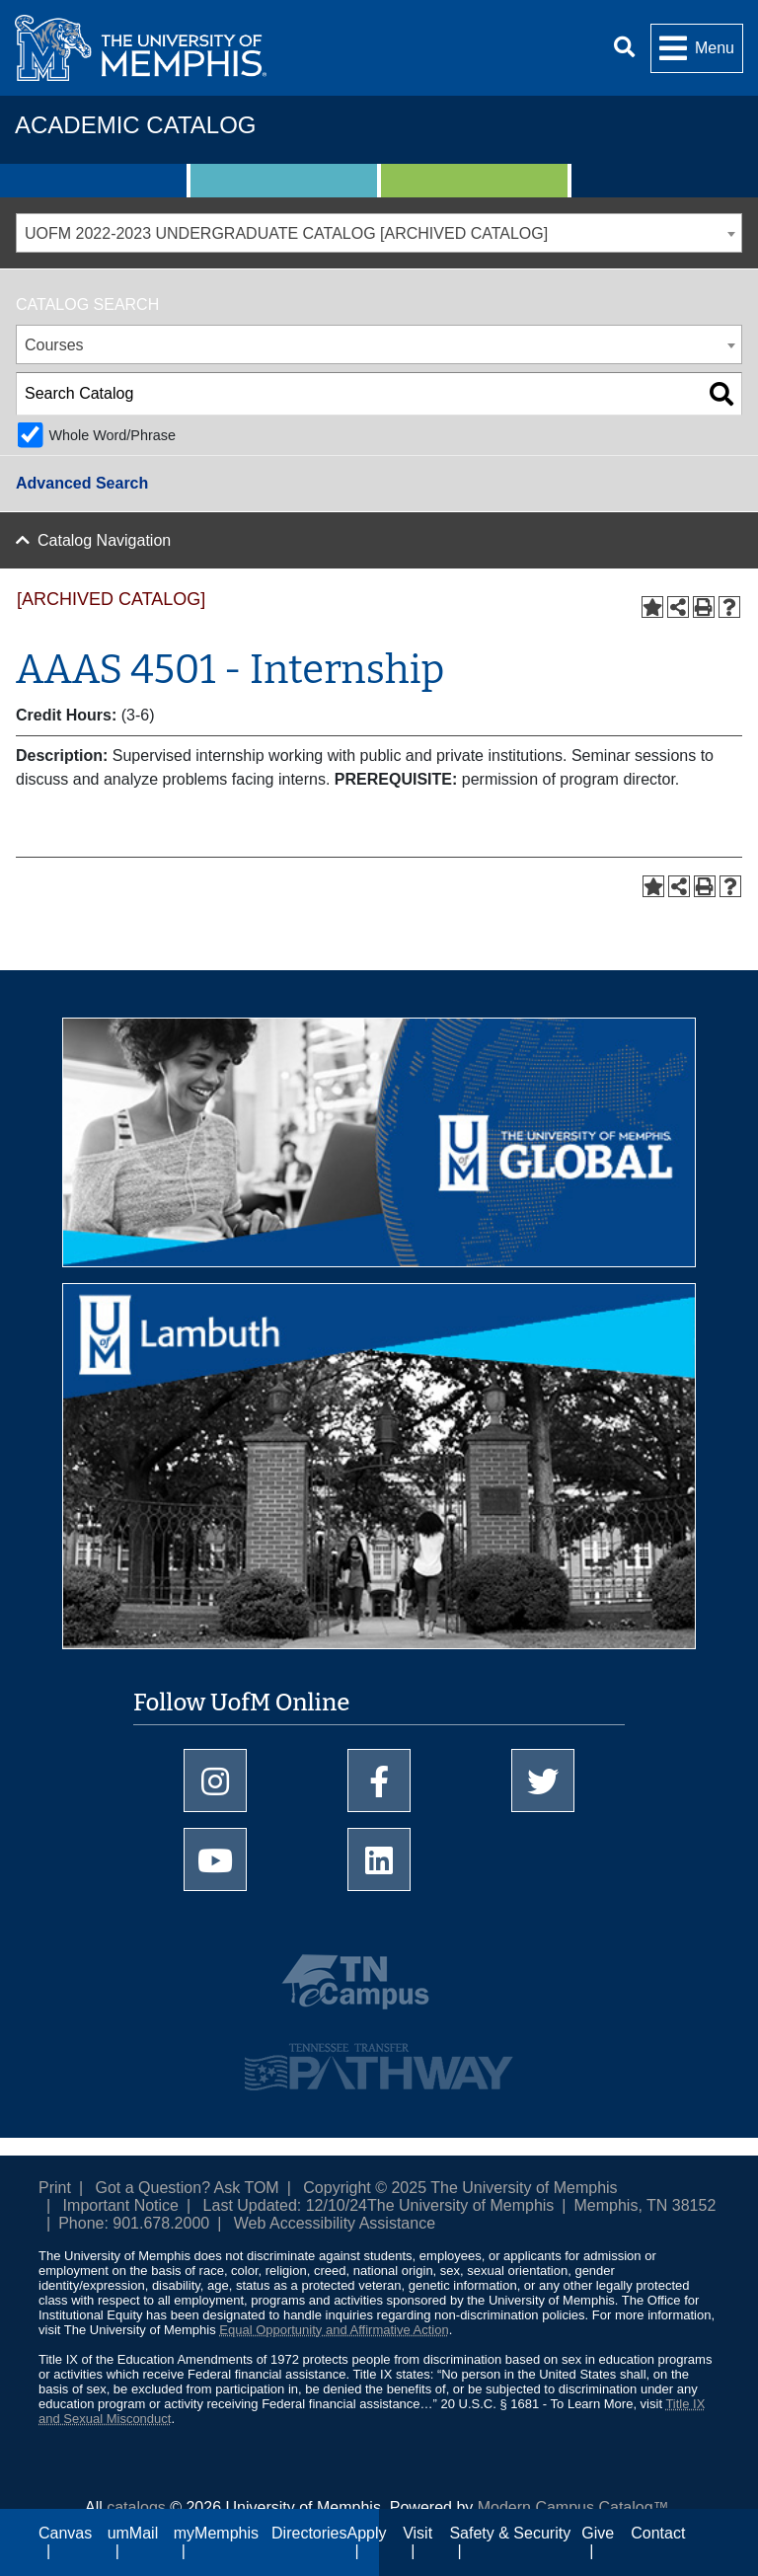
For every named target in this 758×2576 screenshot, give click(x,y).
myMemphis (216, 2533)
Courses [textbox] (54, 345)
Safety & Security (509, 2533)
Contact (658, 2533)
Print (54, 2187)
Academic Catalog (135, 125)
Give (597, 2533)
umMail (133, 2533)
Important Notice (121, 2205)
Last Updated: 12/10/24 (285, 2205)
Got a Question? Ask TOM (187, 2187)
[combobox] (379, 233)
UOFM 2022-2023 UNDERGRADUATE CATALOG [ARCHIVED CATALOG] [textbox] (286, 233)
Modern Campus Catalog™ (573, 2507)
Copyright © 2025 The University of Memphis (460, 2187)
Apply (367, 2533)
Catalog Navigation (104, 540)
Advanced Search (82, 483)
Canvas (65, 2533)
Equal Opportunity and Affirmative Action (333, 2329)
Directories (308, 2533)
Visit (417, 2533)
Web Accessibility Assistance (334, 2223)
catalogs (136, 2507)
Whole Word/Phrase (112, 435)
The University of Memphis (460, 2205)
